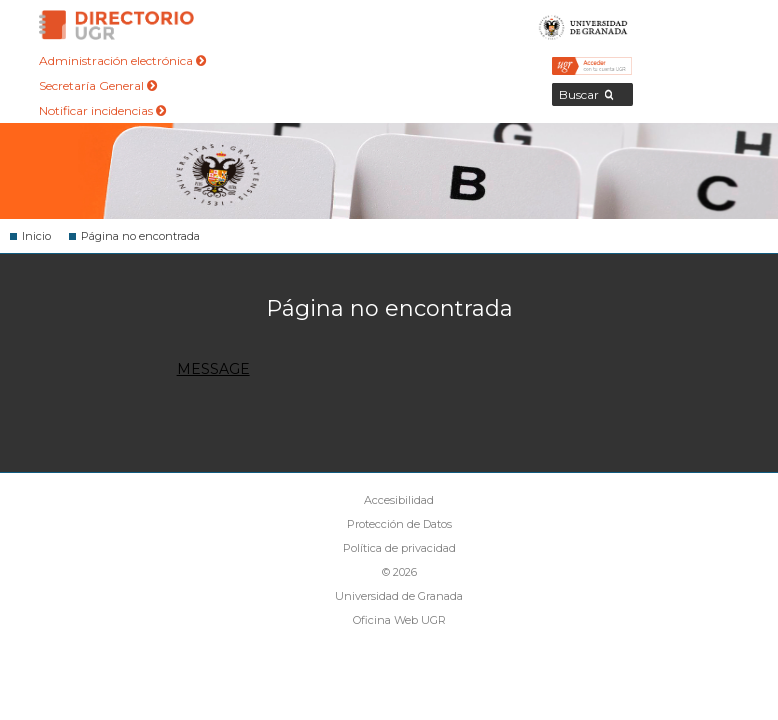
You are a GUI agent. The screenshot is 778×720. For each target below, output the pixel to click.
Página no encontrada (140, 236)
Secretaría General (98, 85)
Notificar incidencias (102, 110)
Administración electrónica (122, 60)
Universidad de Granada (583, 25)
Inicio (36, 236)
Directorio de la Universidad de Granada (117, 25)
